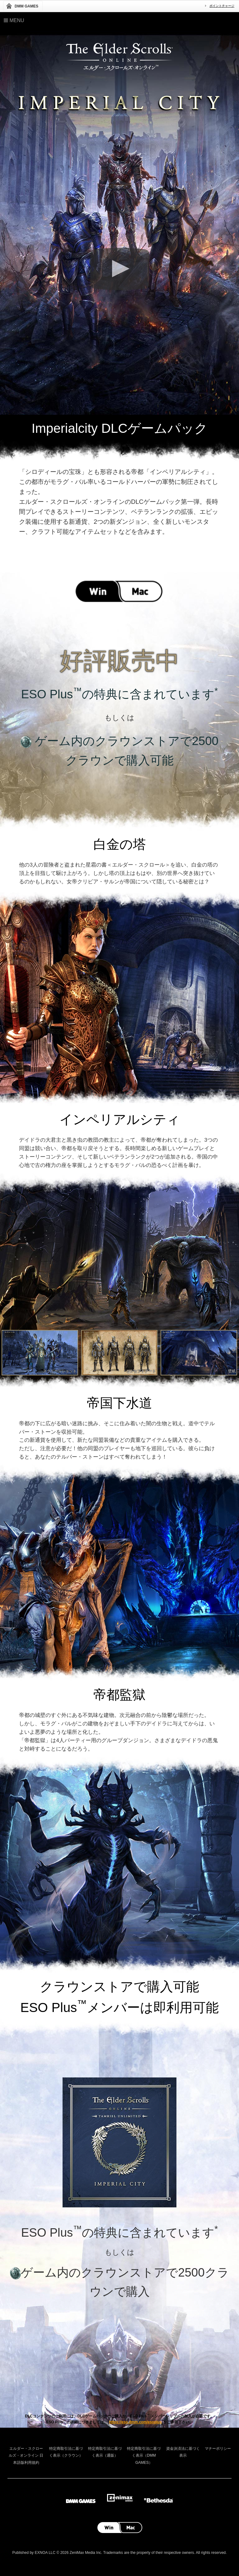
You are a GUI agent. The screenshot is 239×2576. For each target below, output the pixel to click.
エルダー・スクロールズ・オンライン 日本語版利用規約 (26, 2455)
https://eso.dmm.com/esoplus (135, 2422)
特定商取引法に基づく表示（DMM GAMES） (144, 2455)
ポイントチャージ (221, 5)
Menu (14, 20)
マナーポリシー (218, 2448)
